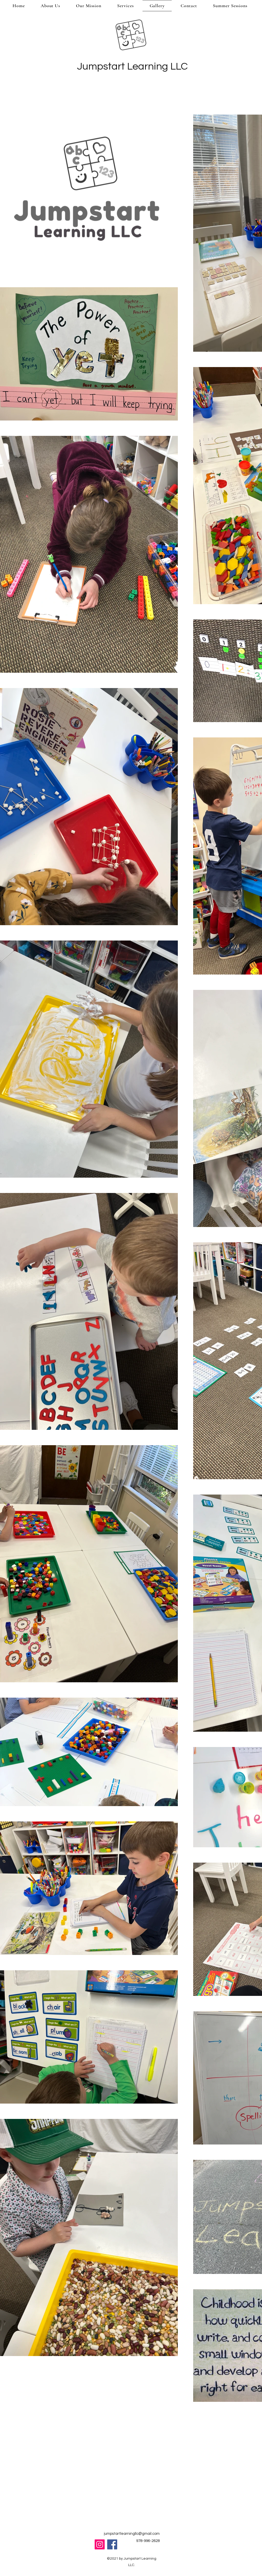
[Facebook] (112, 2544)
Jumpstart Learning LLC (132, 66)
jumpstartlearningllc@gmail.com (132, 2534)
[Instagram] (100, 2544)
